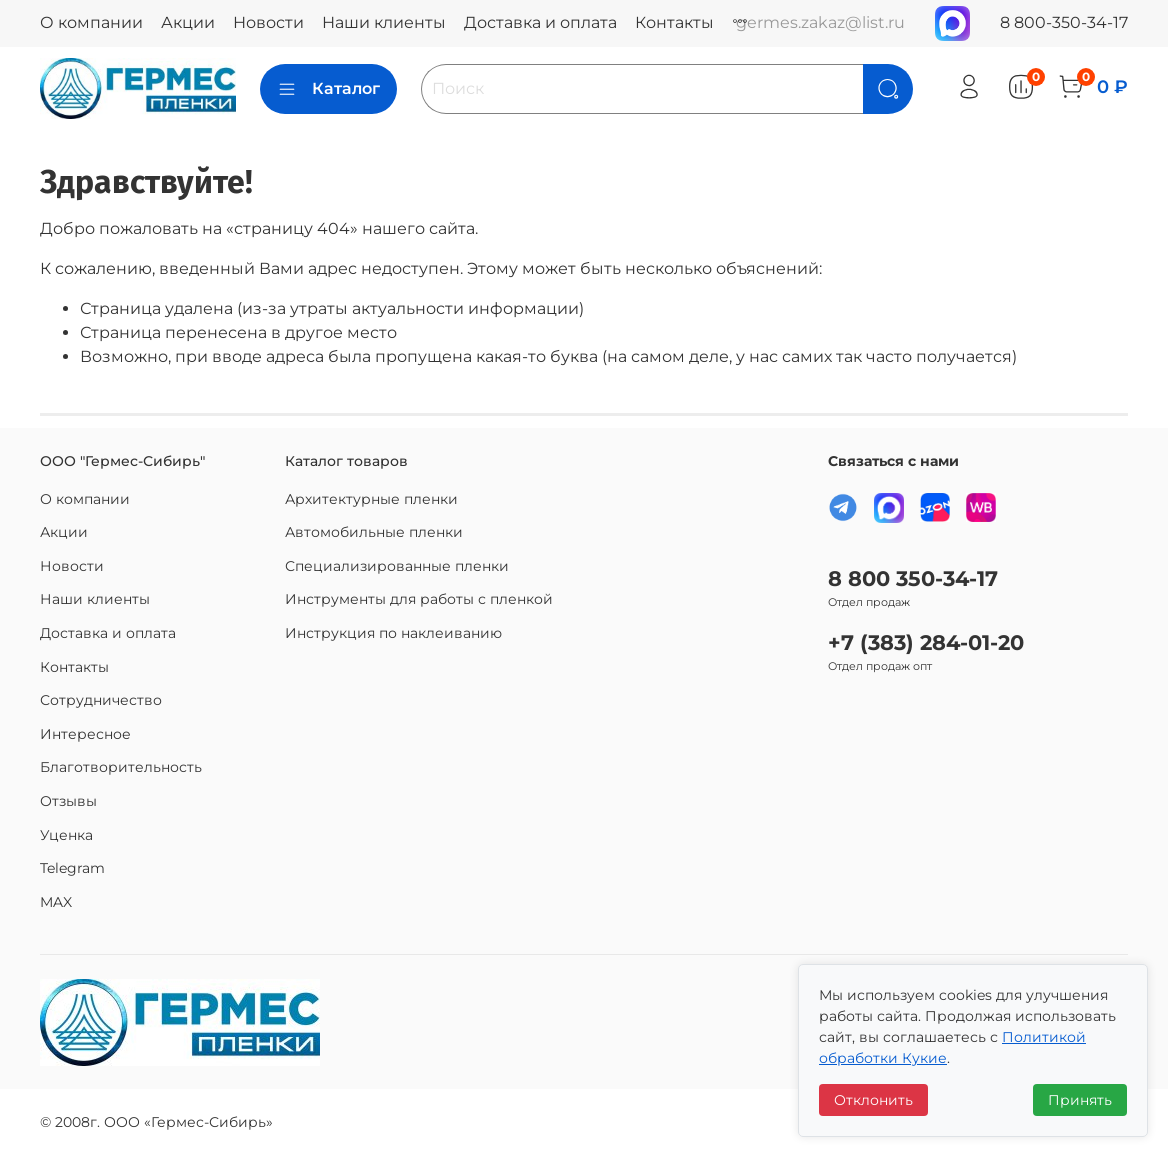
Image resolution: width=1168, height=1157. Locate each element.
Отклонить (873, 1100)
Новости (268, 22)
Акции (188, 22)
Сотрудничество (101, 700)
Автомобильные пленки (374, 532)
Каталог (328, 89)
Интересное (85, 734)
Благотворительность (121, 767)
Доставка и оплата (540, 22)
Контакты (674, 22)
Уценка (66, 835)
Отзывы (68, 801)
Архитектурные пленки (371, 499)
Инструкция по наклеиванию (393, 633)
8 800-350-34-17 (1064, 22)
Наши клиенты (384, 22)
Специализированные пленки (397, 566)
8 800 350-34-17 (913, 578)
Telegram (72, 868)
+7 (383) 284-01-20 (926, 642)
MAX (56, 902)
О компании (91, 22)
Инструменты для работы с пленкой (419, 599)
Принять (1080, 1100)
